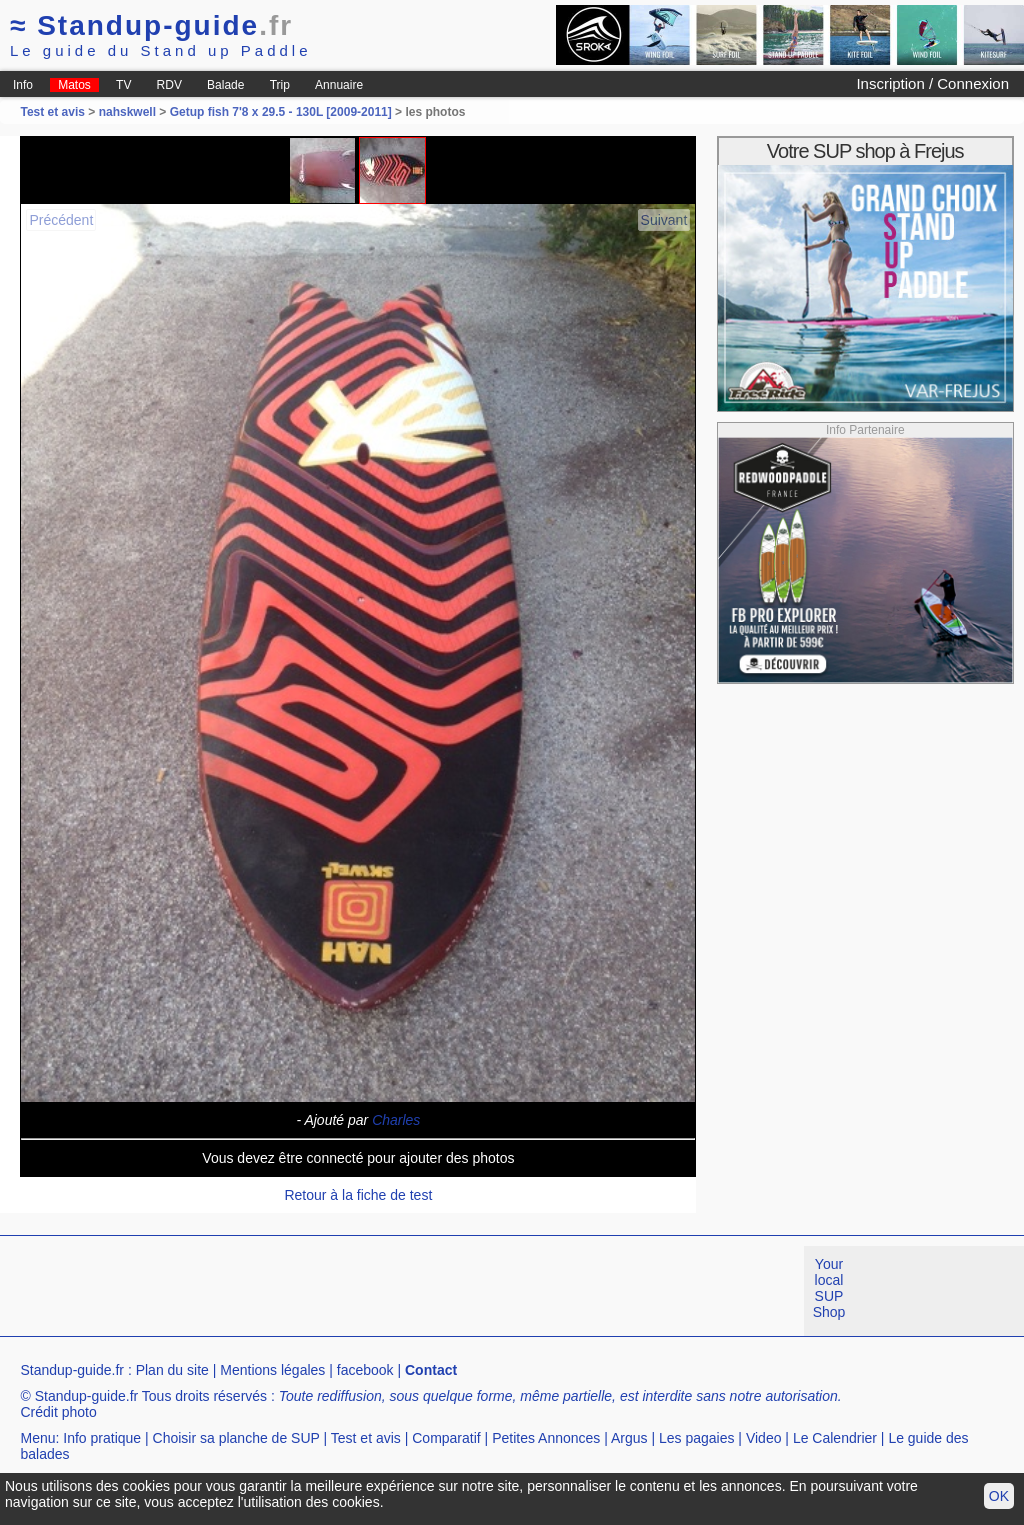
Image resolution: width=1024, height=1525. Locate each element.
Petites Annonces (546, 1438)
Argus (629, 1438)
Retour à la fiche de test (358, 1195)
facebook (365, 1370)
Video (764, 1438)
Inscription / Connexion (932, 83)
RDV (169, 85)
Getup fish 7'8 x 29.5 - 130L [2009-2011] (281, 112)
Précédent (61, 220)
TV (123, 85)
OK (999, 1496)
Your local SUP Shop (829, 1288)
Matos (74, 85)
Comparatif (446, 1438)
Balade (225, 85)
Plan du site (172, 1370)
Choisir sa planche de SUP (236, 1438)
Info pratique (102, 1438)
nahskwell (127, 112)
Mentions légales (272, 1370)
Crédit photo (58, 1412)
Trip (280, 85)
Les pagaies (697, 1438)
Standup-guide (151, 25)
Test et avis (54, 112)
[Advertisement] (364, 1291)
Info (23, 85)
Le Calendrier (835, 1438)
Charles (396, 1120)
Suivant (664, 220)
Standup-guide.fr (72, 1370)
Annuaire (339, 85)
